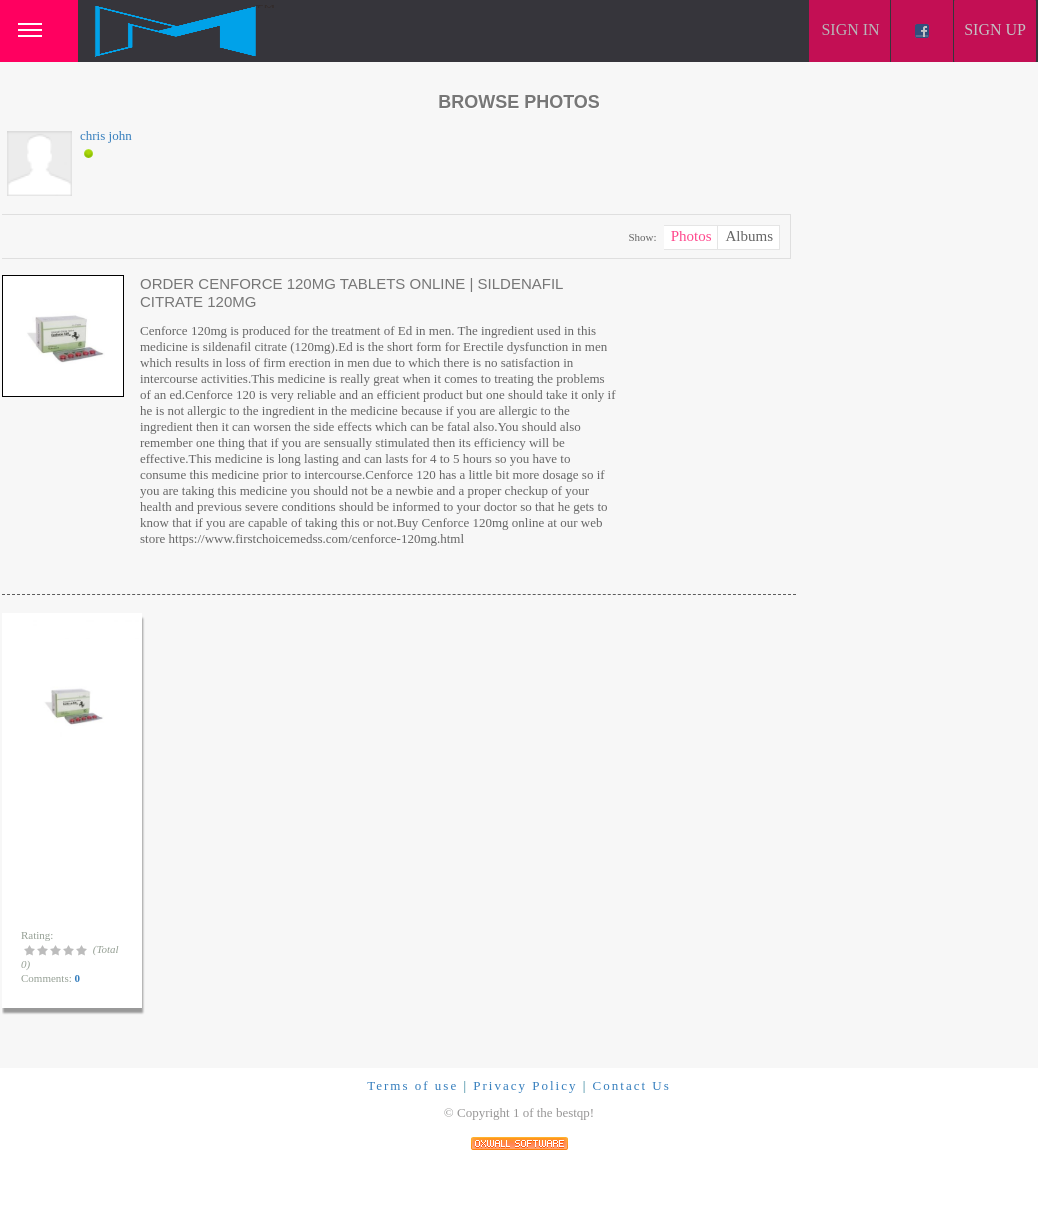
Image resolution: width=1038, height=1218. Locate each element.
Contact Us (632, 1085)
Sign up (995, 29)
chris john (106, 135)
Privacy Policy (525, 1085)
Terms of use (412, 1085)
